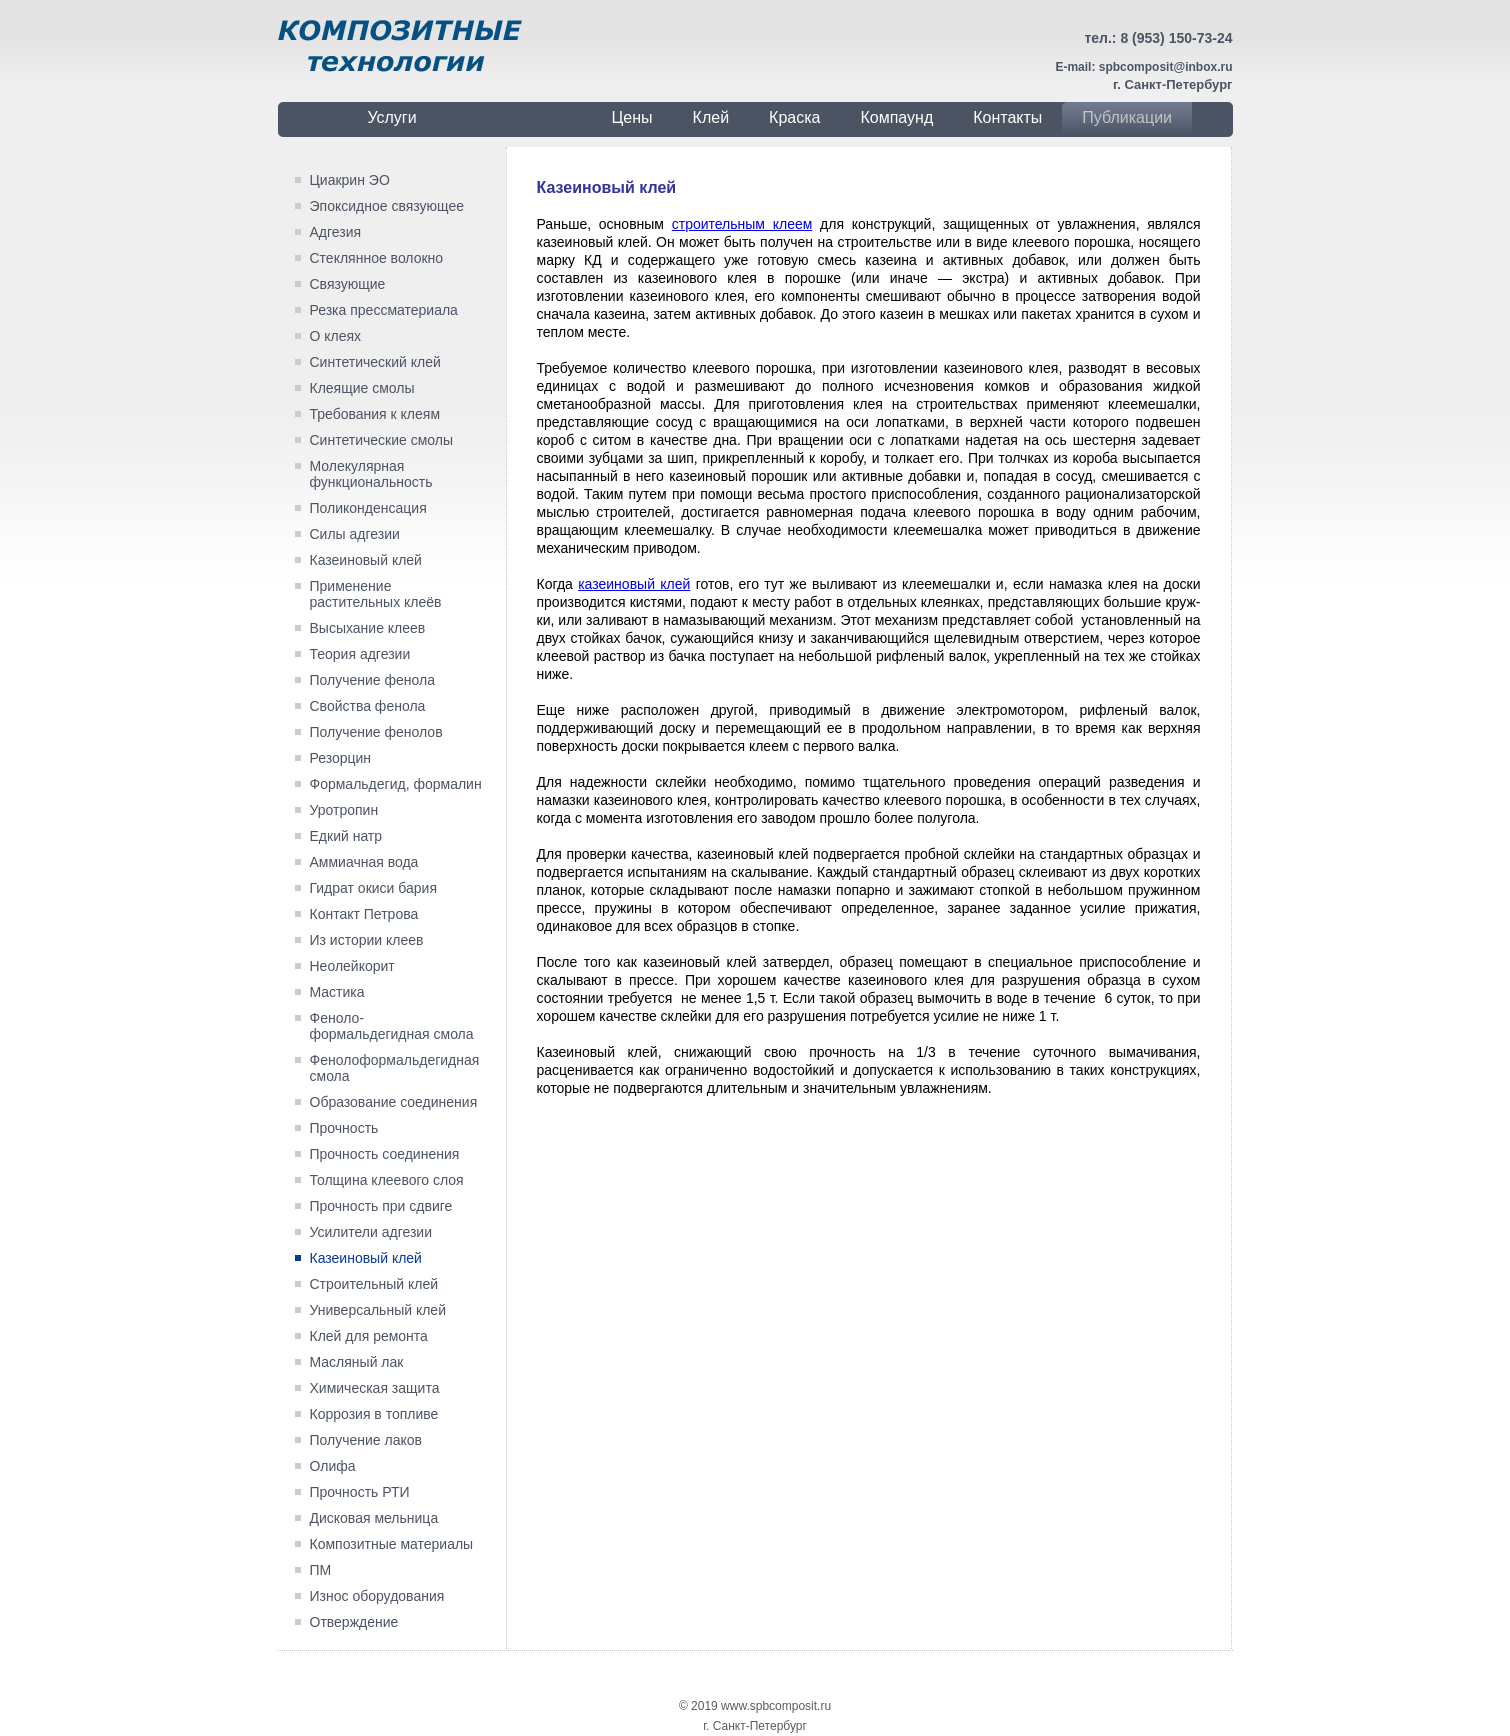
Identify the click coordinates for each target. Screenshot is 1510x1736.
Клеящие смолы (362, 388)
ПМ (321, 1570)
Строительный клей (374, 1284)
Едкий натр (346, 836)
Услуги (391, 117)
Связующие (348, 284)
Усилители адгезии (371, 1232)
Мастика (337, 992)
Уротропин (344, 810)
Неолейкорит (352, 966)
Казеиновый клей (366, 560)
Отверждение (354, 1622)
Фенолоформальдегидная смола (395, 1068)
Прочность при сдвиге (381, 1206)
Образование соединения (394, 1102)
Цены (632, 117)
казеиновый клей (634, 584)
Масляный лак (357, 1362)
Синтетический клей (375, 362)
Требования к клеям (375, 414)
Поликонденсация (368, 508)
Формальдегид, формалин (396, 784)
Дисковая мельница (374, 1518)
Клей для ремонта (369, 1336)
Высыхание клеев (368, 628)
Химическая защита (375, 1388)
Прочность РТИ (360, 1492)
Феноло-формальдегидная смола (392, 1026)
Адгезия (336, 232)
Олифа (333, 1466)
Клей (711, 117)
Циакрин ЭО (350, 180)
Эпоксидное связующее (387, 206)
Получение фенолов (376, 732)
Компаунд (896, 117)
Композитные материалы (392, 1544)
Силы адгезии (355, 534)
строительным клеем (742, 224)
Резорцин (341, 758)
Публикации (1127, 117)
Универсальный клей (378, 1310)
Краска (794, 117)
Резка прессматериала (384, 310)
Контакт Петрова (364, 914)
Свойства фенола (368, 706)
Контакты (1007, 117)
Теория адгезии (360, 654)
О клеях (336, 336)
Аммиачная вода (364, 862)
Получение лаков (366, 1440)
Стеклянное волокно (377, 258)
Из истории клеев (367, 940)
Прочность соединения (385, 1154)
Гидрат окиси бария (373, 888)
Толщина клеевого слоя (387, 1180)
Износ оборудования (377, 1596)
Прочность (344, 1128)
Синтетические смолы (382, 440)
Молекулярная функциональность (371, 474)
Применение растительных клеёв (376, 594)
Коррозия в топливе (374, 1414)
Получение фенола (373, 680)
